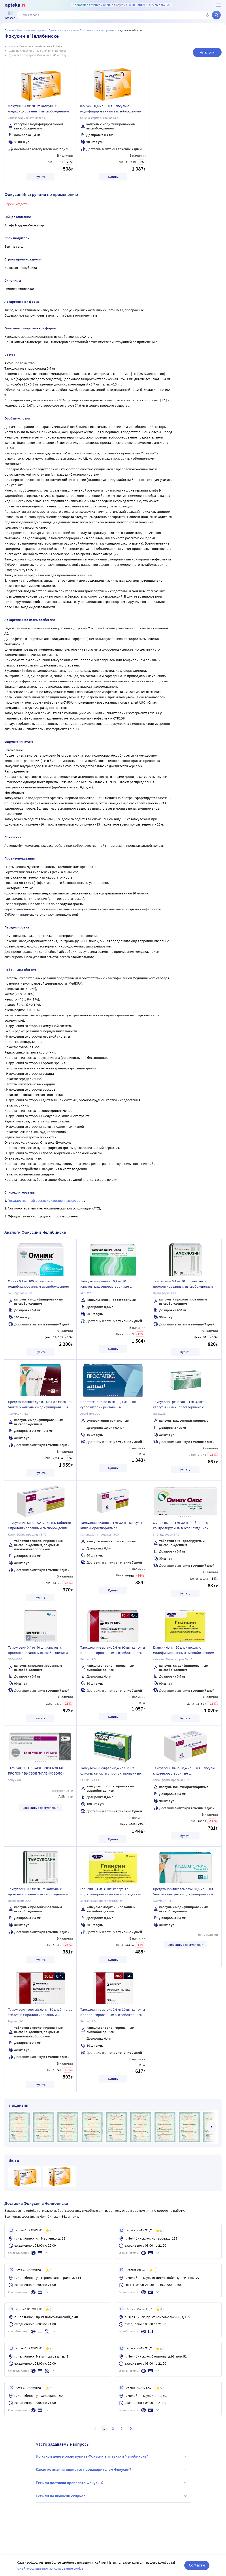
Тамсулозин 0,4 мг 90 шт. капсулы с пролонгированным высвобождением (183, 1284)
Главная (9, 30)
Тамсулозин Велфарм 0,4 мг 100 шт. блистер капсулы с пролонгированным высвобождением (110, 1771)
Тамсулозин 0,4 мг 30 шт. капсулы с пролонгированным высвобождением (38, 1891)
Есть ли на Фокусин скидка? (112, 2496)
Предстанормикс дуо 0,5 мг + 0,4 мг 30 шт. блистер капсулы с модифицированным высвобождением (40, 1404)
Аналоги (207, 52)
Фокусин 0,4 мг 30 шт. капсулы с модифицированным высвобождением (38, 108)
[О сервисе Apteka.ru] (218, 5)
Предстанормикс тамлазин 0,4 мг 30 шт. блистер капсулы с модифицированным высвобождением (184, 1892)
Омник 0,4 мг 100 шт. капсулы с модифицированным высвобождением (38, 1284)
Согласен (197, 2565)
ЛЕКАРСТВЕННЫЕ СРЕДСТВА (31, 30)
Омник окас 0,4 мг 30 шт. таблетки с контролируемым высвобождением (181, 1525)
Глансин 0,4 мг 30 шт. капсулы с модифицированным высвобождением (110, 1891)
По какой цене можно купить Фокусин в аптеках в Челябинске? (112, 2456)
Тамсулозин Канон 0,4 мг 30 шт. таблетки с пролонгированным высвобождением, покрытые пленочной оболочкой (39, 1525)
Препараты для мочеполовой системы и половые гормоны (81, 30)
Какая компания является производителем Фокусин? (112, 2469)
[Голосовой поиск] (207, 15)
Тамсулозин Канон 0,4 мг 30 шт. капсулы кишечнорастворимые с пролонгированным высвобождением (111, 1525)
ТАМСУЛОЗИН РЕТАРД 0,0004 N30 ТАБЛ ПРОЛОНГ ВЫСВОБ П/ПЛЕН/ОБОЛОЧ (37, 1770)
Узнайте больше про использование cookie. (50, 2568)
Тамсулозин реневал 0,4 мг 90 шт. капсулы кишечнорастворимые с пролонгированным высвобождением (110, 1284)
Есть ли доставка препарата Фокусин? (112, 2482)
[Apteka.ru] (15, 5)
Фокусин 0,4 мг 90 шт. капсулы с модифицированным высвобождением (110, 108)
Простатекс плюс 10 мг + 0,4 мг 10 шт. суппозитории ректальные (108, 1404)
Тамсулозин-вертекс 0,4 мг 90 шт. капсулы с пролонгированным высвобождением (112, 1650)
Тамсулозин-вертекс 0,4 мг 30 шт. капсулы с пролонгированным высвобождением (112, 2012)
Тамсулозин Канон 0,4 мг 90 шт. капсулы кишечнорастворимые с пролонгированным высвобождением (184, 1771)
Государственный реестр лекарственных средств (46, 1200)
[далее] (211, 2127)
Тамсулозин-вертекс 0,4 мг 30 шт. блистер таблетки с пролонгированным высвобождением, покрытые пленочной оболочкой (40, 2012)
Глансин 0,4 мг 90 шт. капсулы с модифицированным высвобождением (183, 1650)
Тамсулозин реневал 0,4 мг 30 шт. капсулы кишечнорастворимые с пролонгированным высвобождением (183, 1404)
